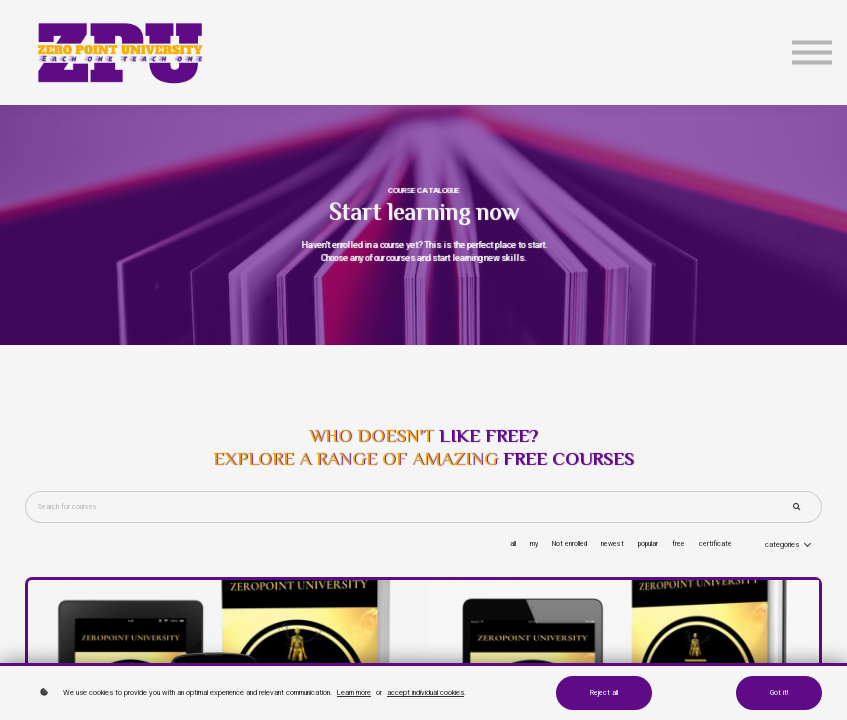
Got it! (779, 693)
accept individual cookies (425, 692)
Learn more (354, 692)
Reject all (604, 693)
